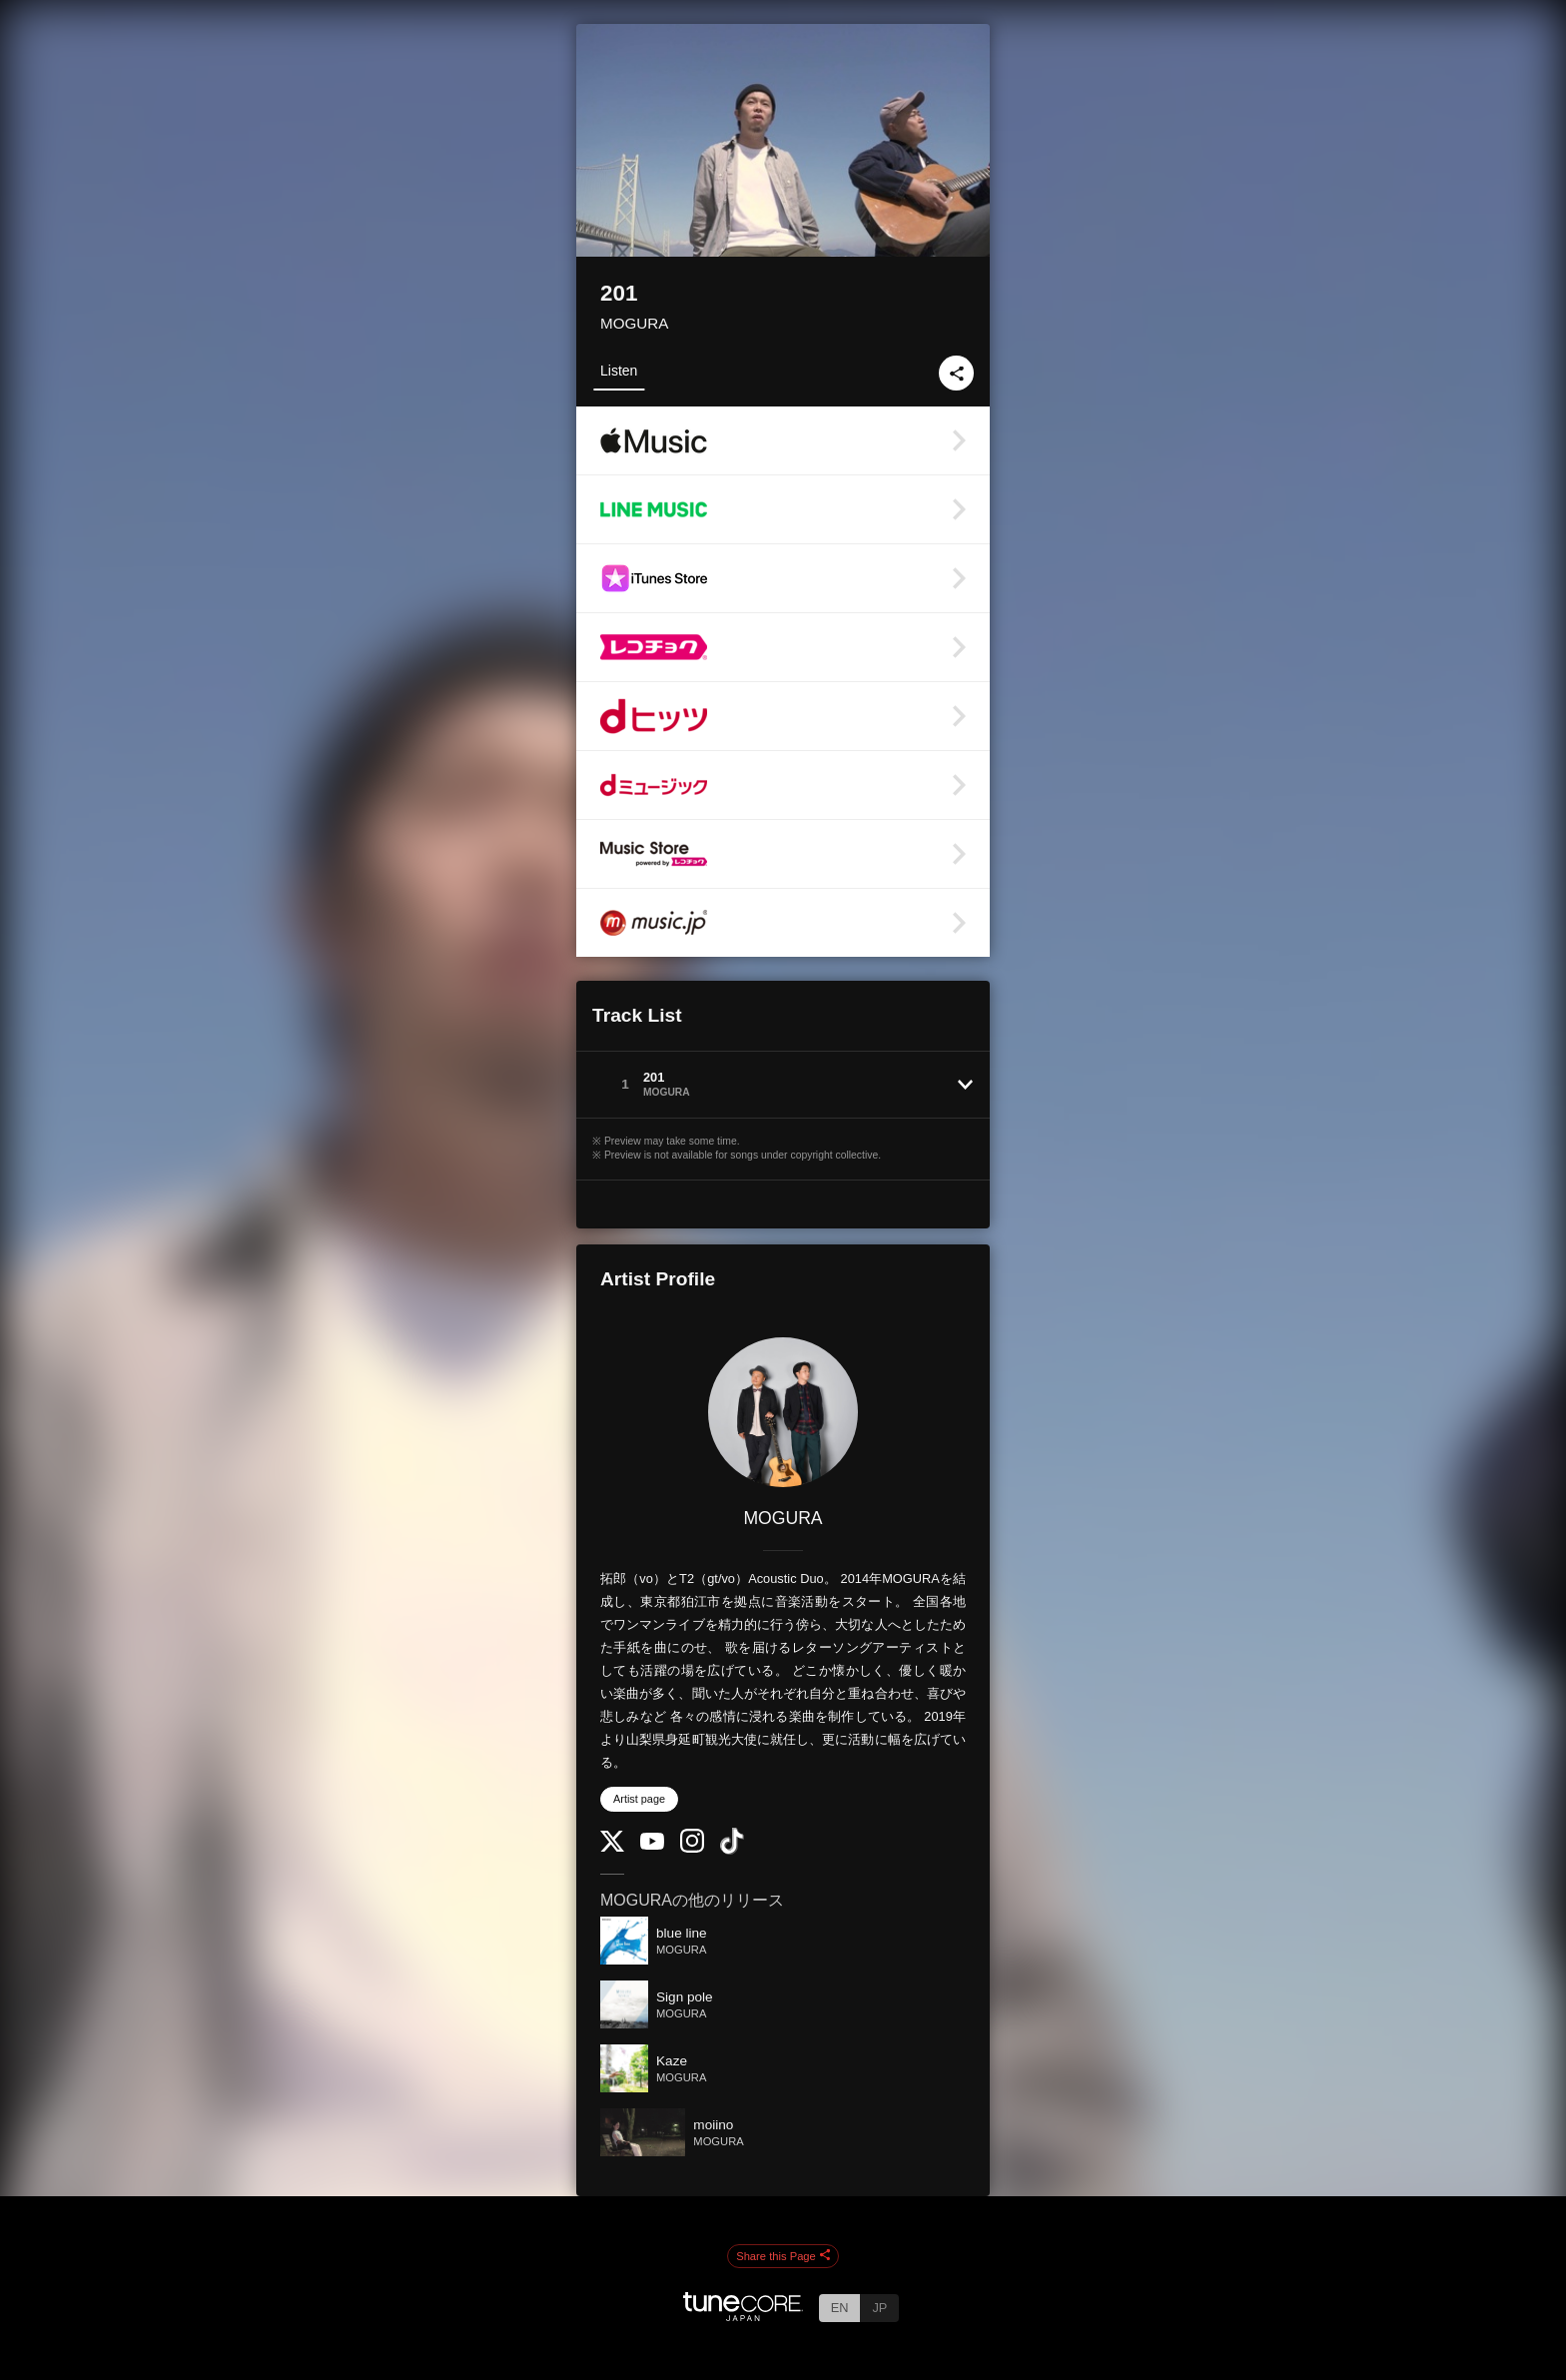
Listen (618, 371)
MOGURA (634, 323)
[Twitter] (612, 1847)
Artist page (639, 1799)
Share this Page (783, 2256)
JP (879, 2307)
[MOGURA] (783, 1412)
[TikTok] (732, 1850)
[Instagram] (692, 1848)
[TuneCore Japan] (743, 2315)
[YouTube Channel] (652, 1845)
